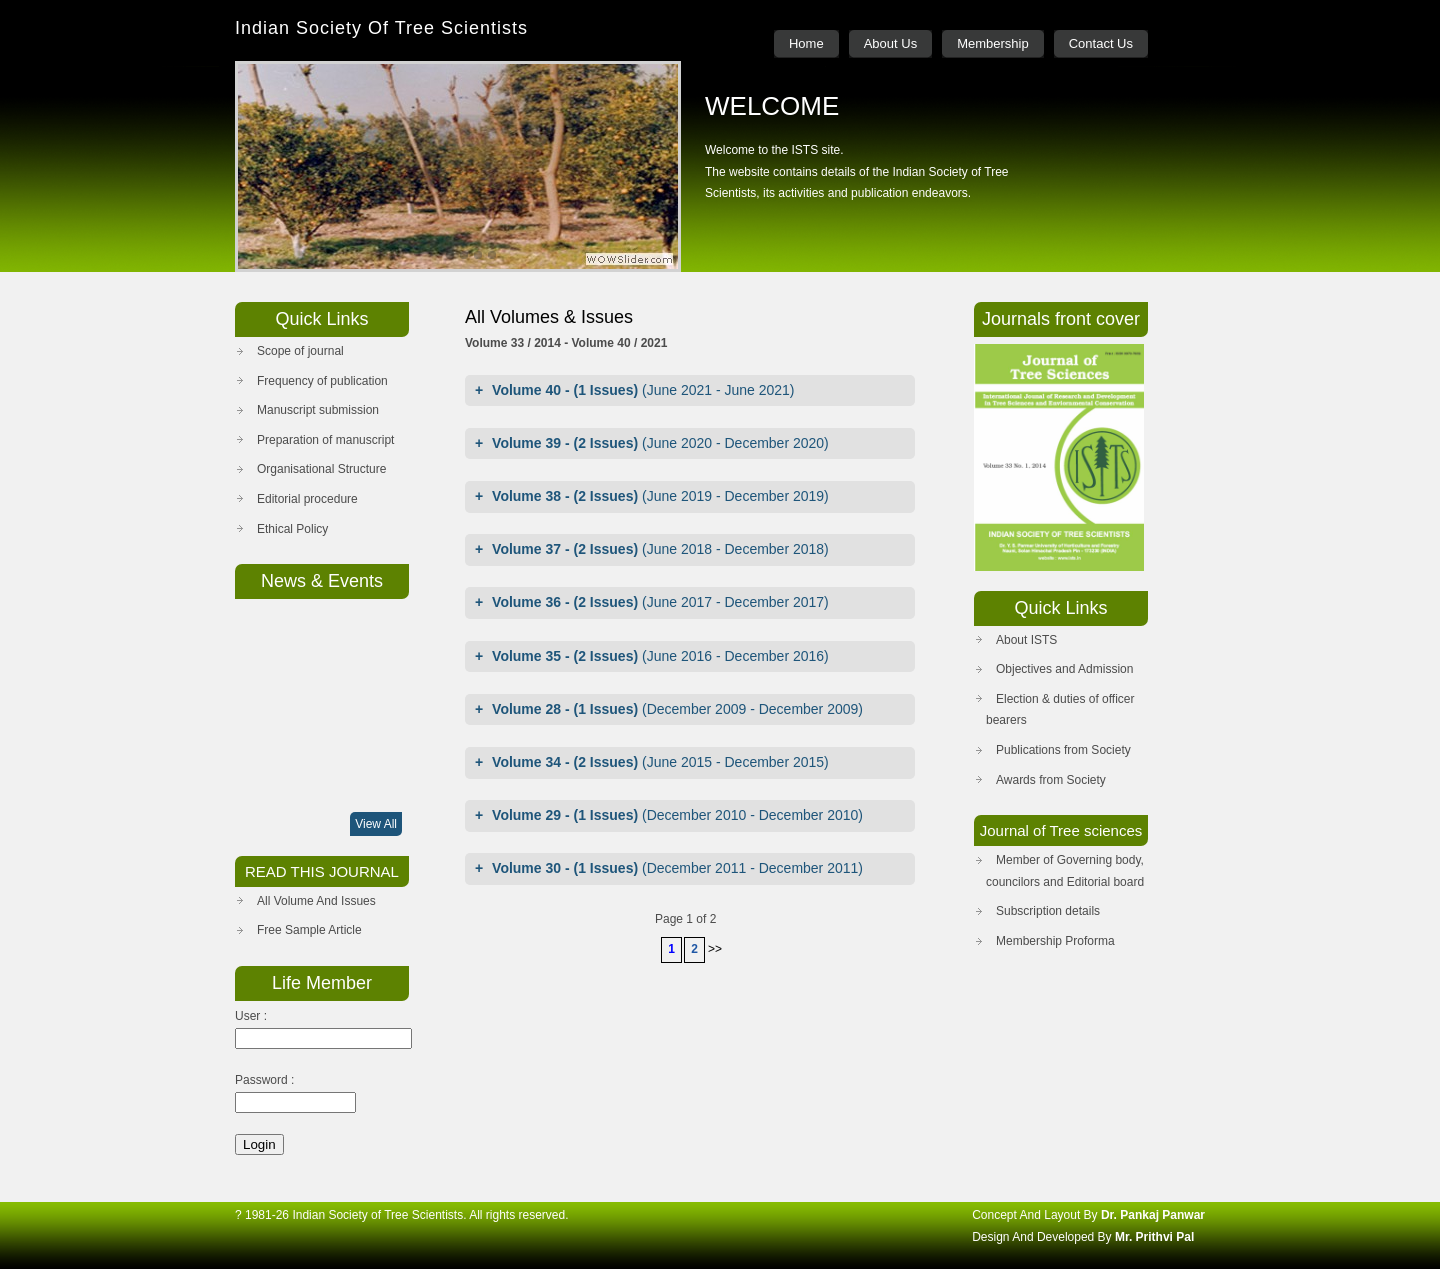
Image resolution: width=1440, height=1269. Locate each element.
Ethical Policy (292, 529)
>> (715, 949)
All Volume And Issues (316, 901)
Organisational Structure (321, 469)
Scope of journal (300, 351)
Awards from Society (1051, 780)
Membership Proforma (1055, 941)
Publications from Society (1063, 750)
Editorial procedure (307, 499)
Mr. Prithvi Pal (1154, 1237)
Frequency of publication (322, 381)
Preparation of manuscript (325, 440)
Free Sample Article (309, 930)
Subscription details (1048, 911)
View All (376, 824)
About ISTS (1026, 640)
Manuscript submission (318, 410)
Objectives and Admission (1064, 669)
